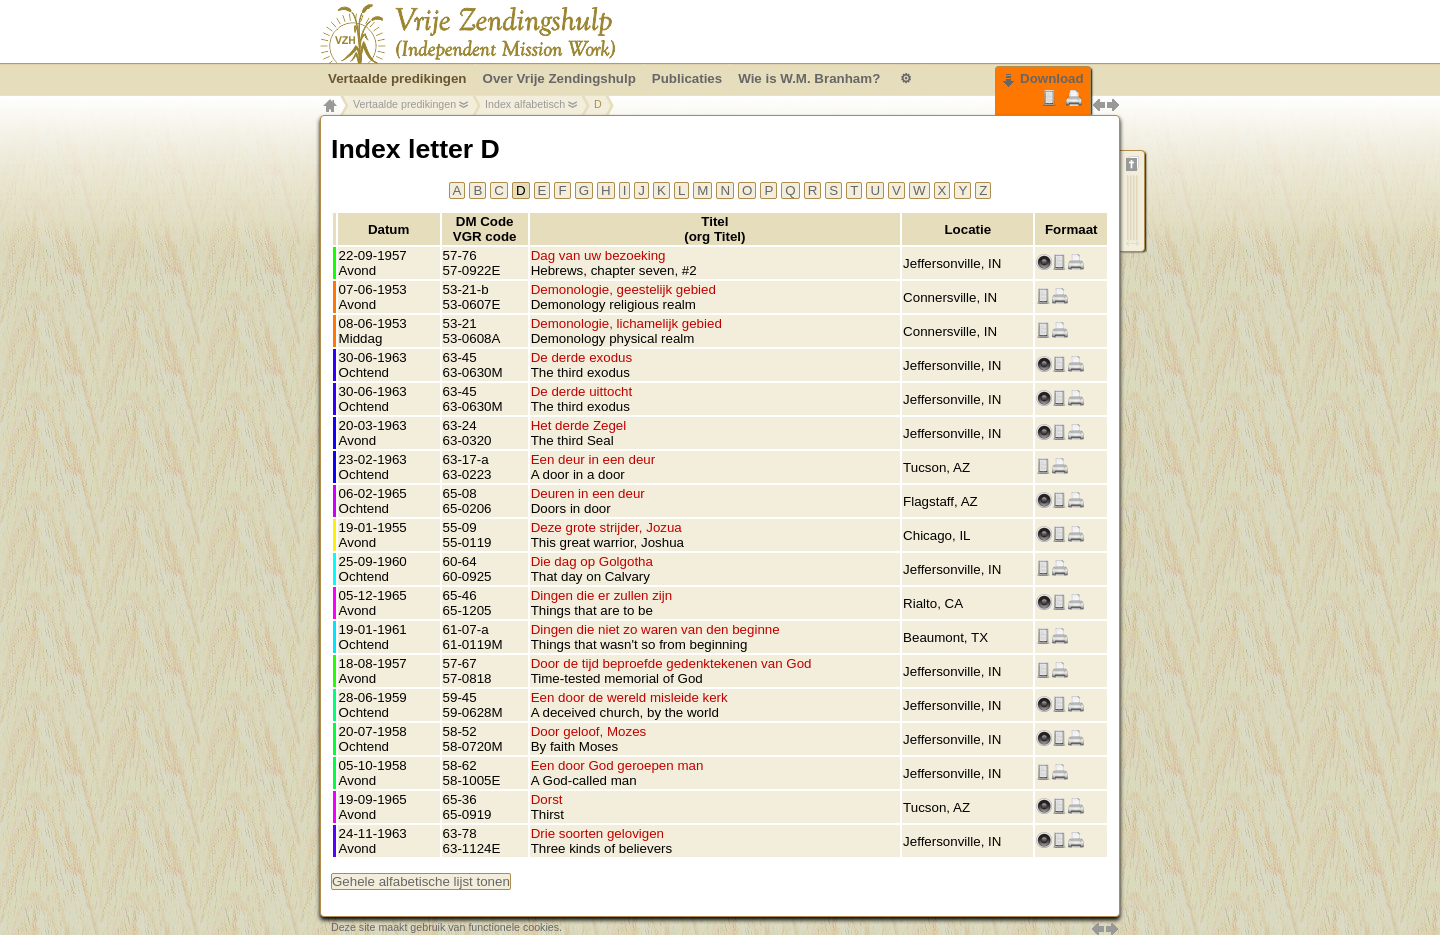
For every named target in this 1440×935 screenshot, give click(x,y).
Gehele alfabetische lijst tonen (421, 881)
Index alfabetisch (525, 104)
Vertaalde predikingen (404, 104)
